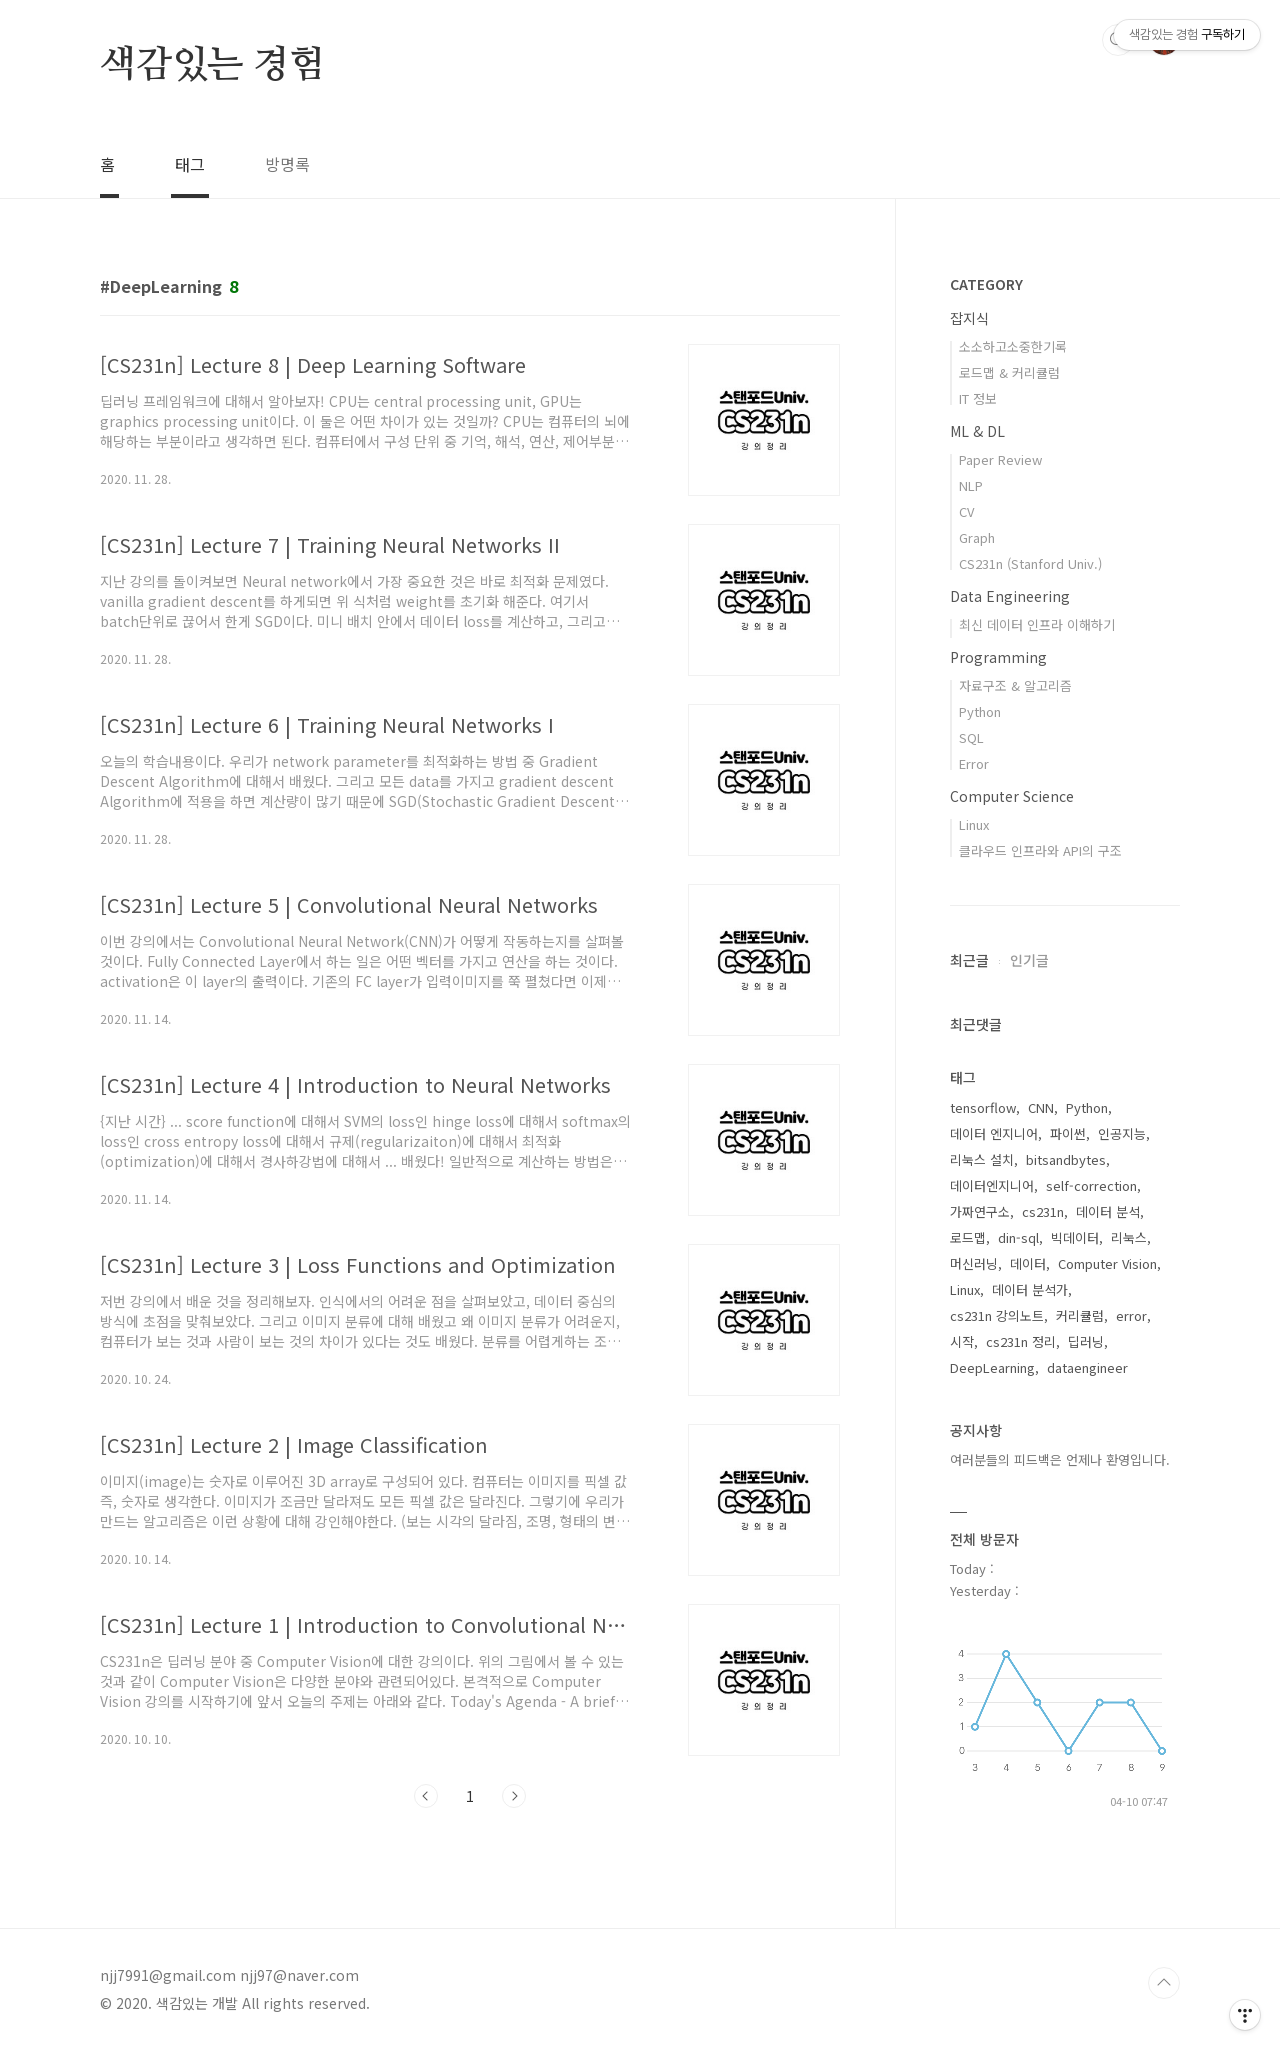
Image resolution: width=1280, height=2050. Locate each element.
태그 (190, 164)
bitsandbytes (1066, 1159)
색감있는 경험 (212, 66)
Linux (974, 824)
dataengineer (1087, 1367)
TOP (1164, 1983)
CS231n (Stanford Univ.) (1030, 563)
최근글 (969, 960)
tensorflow (983, 1107)
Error (974, 763)
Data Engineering (1010, 596)
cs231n (1043, 1211)
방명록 (287, 164)
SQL (971, 737)
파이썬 (1068, 1133)
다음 (514, 1796)
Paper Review (1000, 459)
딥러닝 (1086, 1341)
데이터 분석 (1108, 1211)
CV (966, 511)
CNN (1041, 1107)
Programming (998, 657)
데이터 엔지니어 (994, 1133)
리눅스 (1129, 1237)
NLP (971, 485)
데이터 (1028, 1263)
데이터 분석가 (1030, 1289)
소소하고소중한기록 (1013, 346)
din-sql (1018, 1237)
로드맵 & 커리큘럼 (1009, 372)
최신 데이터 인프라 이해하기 (1037, 624)
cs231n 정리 (1021, 1341)
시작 (962, 1341)
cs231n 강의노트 (997, 1315)
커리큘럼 (1080, 1315)
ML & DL (977, 431)
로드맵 (968, 1237)
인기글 (1029, 960)
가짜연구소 (980, 1211)
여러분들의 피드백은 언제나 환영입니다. (1060, 1459)
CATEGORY (986, 284)
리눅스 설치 (982, 1159)
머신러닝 (974, 1263)
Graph (977, 537)
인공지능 (1122, 1133)
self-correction (1091, 1185)
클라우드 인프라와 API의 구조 (1040, 850)
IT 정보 (978, 398)
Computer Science (1012, 796)
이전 (426, 1796)
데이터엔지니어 (992, 1185)
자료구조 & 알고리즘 (1015, 685)
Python (980, 711)
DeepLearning (992, 1367)
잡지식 (969, 318)
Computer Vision (1107, 1263)
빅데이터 (1075, 1237)
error (1131, 1315)
